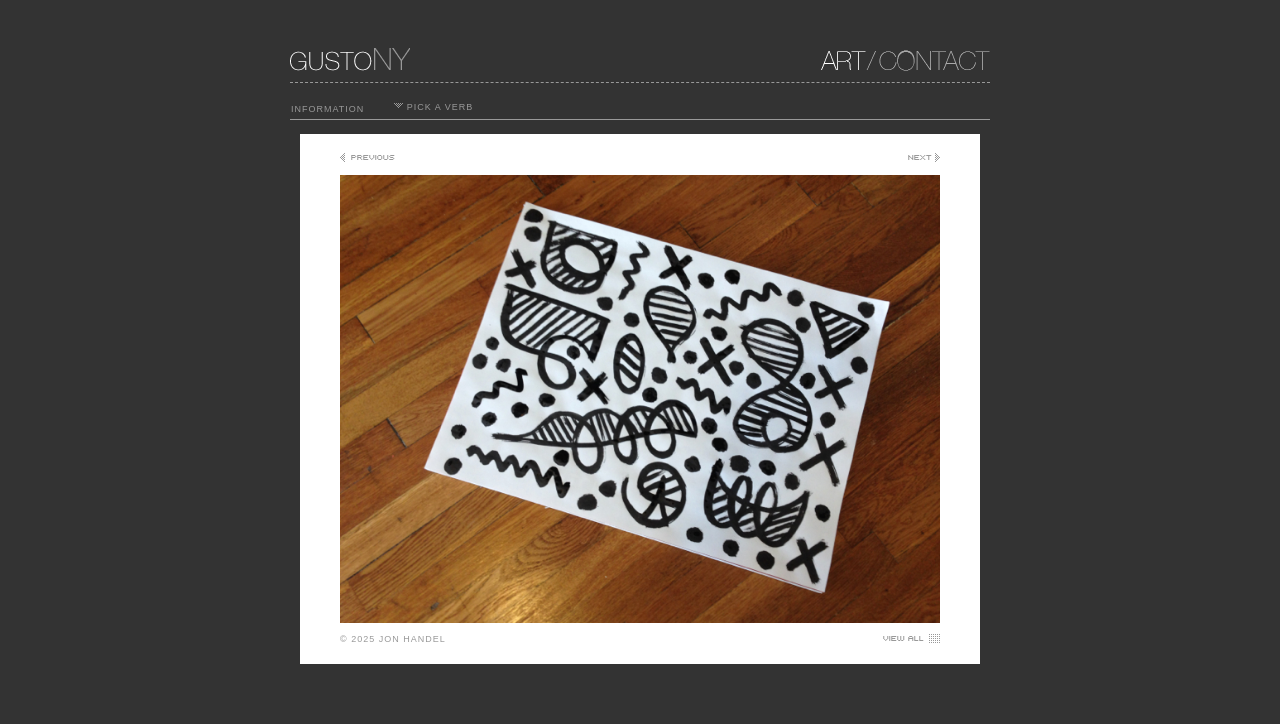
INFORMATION (327, 109)
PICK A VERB (433, 107)
